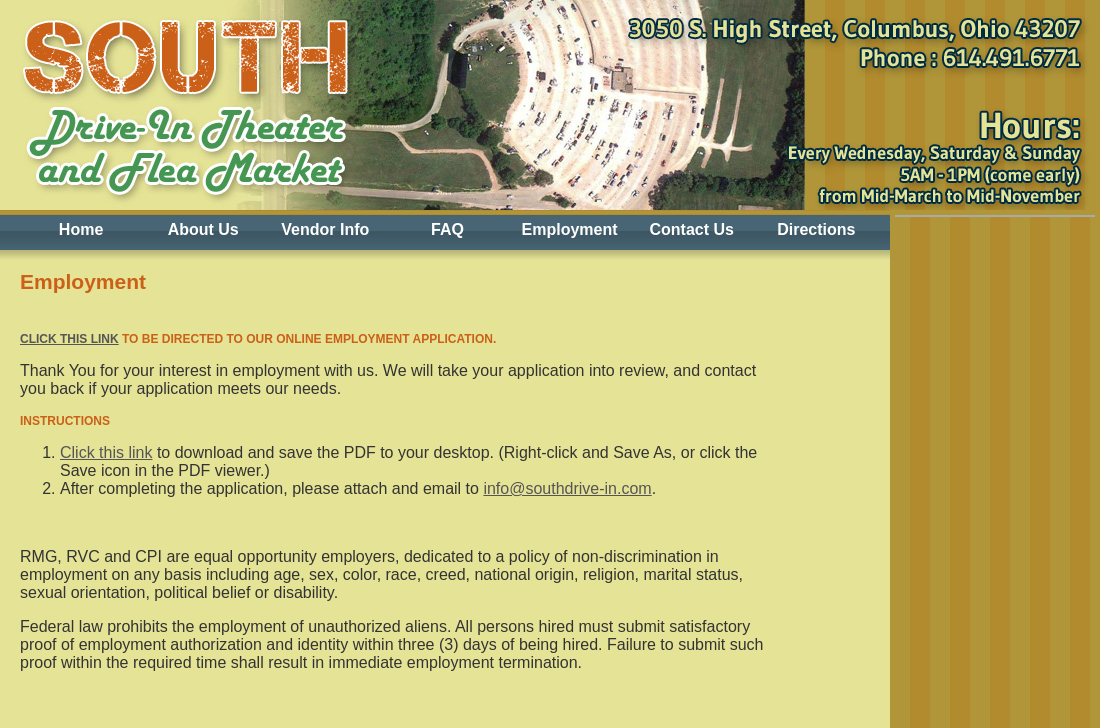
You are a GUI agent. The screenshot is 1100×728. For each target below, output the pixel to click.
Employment (570, 229)
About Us (203, 229)
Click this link (69, 339)
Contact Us (691, 229)
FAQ (447, 229)
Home (81, 229)
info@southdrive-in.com (567, 488)
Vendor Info (325, 229)
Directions (816, 229)
